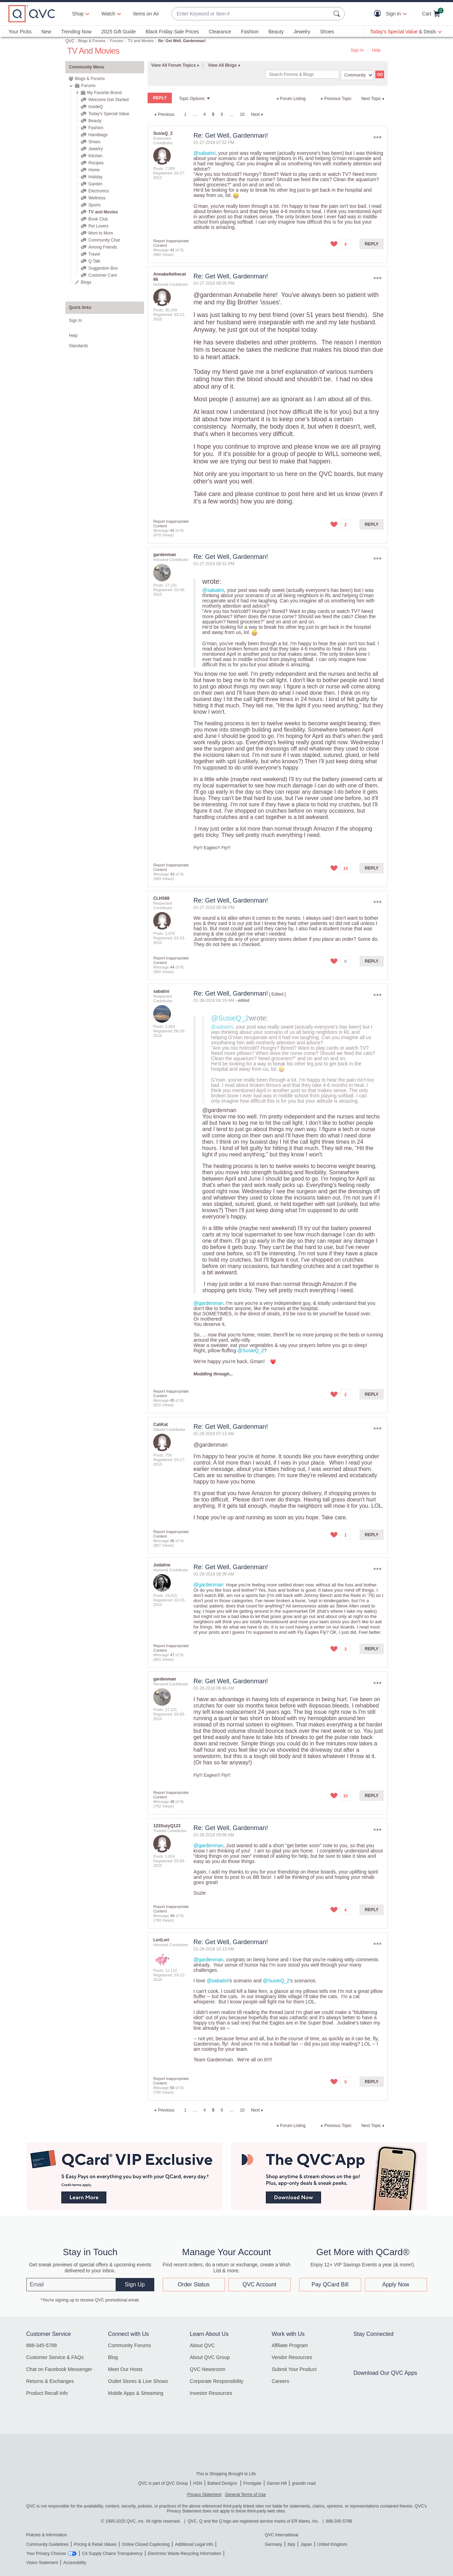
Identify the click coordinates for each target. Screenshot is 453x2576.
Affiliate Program (290, 2345)
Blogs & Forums (91, 41)
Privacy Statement (204, 2494)
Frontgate (252, 2483)
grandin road (304, 2483)
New (46, 31)
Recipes (95, 162)
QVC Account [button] (259, 2284)
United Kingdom (332, 2544)
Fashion (250, 31)
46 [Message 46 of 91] (172, 1541)
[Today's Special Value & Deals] (406, 31)
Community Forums (129, 2345)
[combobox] (251, 13)
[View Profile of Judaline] (161, 1565)
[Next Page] (258, 114)
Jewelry (301, 31)
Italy (291, 2544)
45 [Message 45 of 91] (172, 1400)
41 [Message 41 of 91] (172, 250)
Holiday (95, 176)
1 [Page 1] (185, 114)
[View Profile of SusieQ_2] (163, 133)
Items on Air (146, 13)
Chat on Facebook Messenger (59, 2369)
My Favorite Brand (104, 92)
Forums (116, 41)
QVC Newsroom (207, 2369)
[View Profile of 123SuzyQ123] (166, 1825)
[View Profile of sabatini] (161, 991)
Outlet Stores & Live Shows (138, 2381)
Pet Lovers (98, 226)
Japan (306, 2544)
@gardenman (213, 294)
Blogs (86, 282)
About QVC (202, 2345)
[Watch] (108, 14)
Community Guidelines (47, 2544)
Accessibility (74, 2562)
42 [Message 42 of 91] (172, 530)
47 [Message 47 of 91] (172, 1655)
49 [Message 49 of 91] (172, 1916)
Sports (94, 205)
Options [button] (377, 137)
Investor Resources (211, 2393)
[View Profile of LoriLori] (161, 1939)
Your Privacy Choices (46, 2553)
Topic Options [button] (192, 98)
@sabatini (204, 153)
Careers (280, 2381)
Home (93, 169)
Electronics (98, 191)
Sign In (357, 50)
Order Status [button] (194, 2284)
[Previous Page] (163, 114)
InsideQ (95, 106)
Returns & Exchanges (50, 2381)
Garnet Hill (277, 2483)
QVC (70, 41)
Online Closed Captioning (145, 2544)
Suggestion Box (103, 268)
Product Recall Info (47, 2393)
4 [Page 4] (204, 114)
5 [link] (213, 114)
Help (376, 50)
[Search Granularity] (357, 75)
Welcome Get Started (108, 99)
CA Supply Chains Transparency (112, 2553)
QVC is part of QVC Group (163, 2483)
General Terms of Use (245, 2494)
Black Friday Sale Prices (172, 31)
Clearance (220, 31)
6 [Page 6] (222, 114)
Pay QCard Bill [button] (330, 2284)
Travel (94, 254)
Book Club (98, 219)
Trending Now (76, 31)
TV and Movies (141, 41)
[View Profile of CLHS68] (161, 898)
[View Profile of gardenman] (164, 554)
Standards (78, 345)
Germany (273, 2544)
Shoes (327, 31)
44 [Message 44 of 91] (172, 967)
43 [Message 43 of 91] (172, 874)
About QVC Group (210, 2357)
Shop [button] (78, 13)
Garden (95, 183)
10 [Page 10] (242, 114)
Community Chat (103, 240)
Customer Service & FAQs (55, 2357)
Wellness (96, 198)
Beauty (276, 31)
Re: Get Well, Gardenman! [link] (182, 41)
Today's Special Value (108, 113)
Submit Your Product (294, 2369)
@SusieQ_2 (230, 1018)
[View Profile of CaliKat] (160, 1424)
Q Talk (94, 261)
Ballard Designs (222, 2483)
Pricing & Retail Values (95, 2544)
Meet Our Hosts (125, 2369)
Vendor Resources (292, 2357)
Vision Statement (42, 2562)
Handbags (98, 134)
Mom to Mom (100, 233)
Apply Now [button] (395, 2284)
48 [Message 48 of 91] (172, 1801)
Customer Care (102, 275)
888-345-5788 (41, 2345)
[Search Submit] (337, 13)
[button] (379, 14)
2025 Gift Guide (118, 31)
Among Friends (102, 247)
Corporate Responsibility (217, 2381)
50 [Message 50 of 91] (172, 2088)
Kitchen (95, 155)
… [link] (195, 114)
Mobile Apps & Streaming (135, 2393)
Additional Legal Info (194, 2544)
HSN (197, 2483)
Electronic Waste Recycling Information (184, 2553)
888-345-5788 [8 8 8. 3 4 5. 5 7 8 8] (339, 2521)
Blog (113, 2357)
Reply (371, 244)
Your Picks (20, 31)
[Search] (302, 74)
